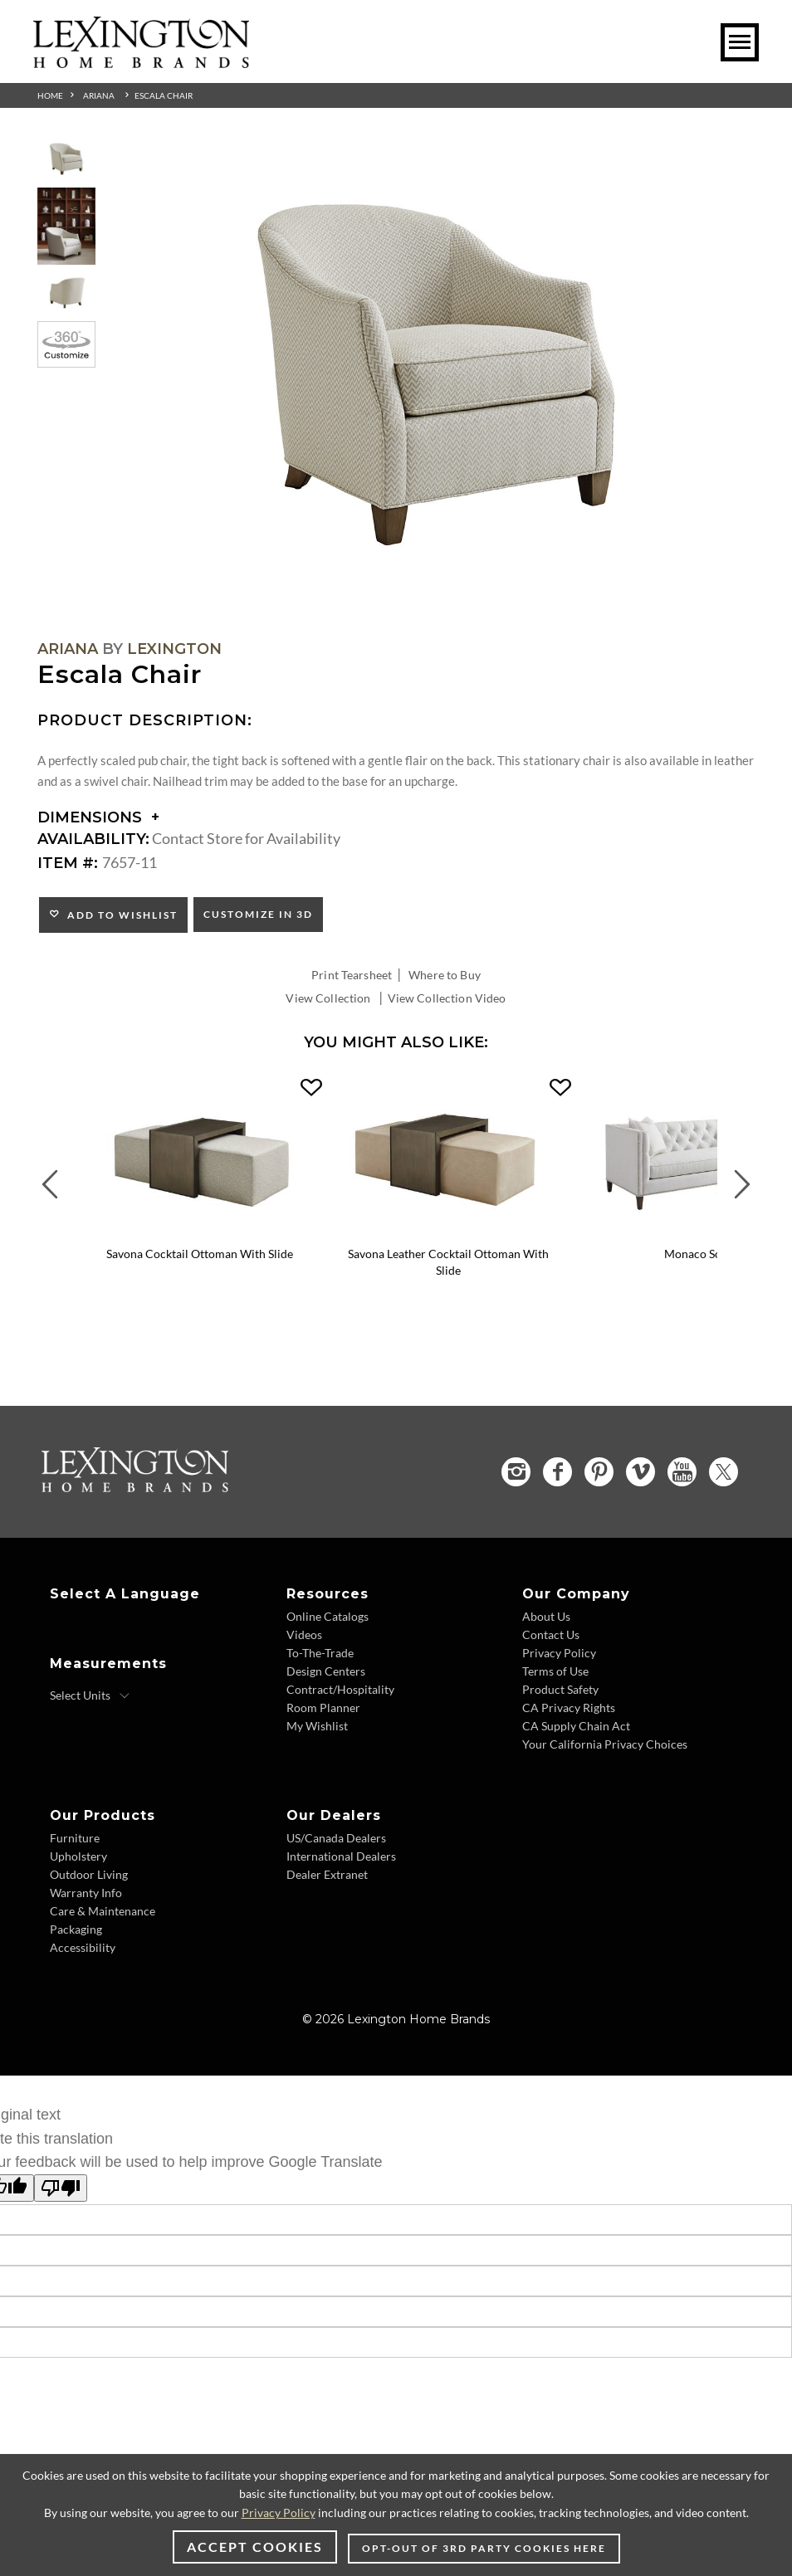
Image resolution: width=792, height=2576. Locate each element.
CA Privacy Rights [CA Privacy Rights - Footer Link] (568, 1707)
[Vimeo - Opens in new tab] (640, 1471)
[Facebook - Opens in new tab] (557, 1471)
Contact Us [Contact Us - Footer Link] (550, 1634)
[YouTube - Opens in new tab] (682, 1471)
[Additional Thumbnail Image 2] (66, 226)
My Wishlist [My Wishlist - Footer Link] (317, 1726)
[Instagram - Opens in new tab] (515, 1471)
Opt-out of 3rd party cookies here (484, 2548)
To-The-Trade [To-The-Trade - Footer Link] (320, 1653)
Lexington (174, 649)
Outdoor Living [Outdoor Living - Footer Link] (89, 1874)
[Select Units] (90, 1695)
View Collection (328, 998)
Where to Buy (444, 975)
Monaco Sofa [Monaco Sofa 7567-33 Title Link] (697, 1254)
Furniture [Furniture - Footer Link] (75, 1838)
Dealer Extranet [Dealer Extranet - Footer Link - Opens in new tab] (327, 1874)
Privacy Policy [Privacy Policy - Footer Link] (559, 1653)
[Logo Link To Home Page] (141, 62)
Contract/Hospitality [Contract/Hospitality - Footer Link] (340, 1689)
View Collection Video (447, 998)
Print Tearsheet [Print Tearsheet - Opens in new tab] (351, 975)
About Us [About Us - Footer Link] (546, 1616)
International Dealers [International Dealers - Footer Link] (341, 1856)
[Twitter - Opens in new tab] (723, 1471)
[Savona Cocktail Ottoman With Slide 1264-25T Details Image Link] (199, 1231)
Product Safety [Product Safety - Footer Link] (560, 1689)
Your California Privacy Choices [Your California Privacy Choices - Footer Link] (604, 1744)
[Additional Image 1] (437, 376)
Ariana (99, 95)
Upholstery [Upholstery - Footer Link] (78, 1856)
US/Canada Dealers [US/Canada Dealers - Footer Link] (336, 1838)
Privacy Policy (278, 2512)
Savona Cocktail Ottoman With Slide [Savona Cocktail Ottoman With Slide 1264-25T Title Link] (199, 1254)
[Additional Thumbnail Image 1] (66, 159)
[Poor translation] (60, 2188)
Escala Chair (163, 95)
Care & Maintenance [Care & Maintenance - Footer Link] (102, 1911)
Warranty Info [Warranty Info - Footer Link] (86, 1893)
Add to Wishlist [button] (119, 915)
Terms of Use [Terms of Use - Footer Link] (555, 1671)
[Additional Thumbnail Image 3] (66, 293)
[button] (311, 1088)
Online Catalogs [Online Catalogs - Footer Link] (327, 1616)
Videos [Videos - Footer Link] (304, 1634)
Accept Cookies (255, 2546)
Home (50, 95)
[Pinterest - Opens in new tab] (599, 1471)
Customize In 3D (258, 914)
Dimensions (98, 817)
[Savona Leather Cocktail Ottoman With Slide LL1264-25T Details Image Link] (448, 1231)
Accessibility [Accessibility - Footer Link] (82, 1947)
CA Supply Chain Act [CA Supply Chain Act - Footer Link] (576, 1726)
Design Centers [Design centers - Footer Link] (325, 1671)
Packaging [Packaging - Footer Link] (76, 1929)
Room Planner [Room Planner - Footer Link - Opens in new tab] (323, 1707)
